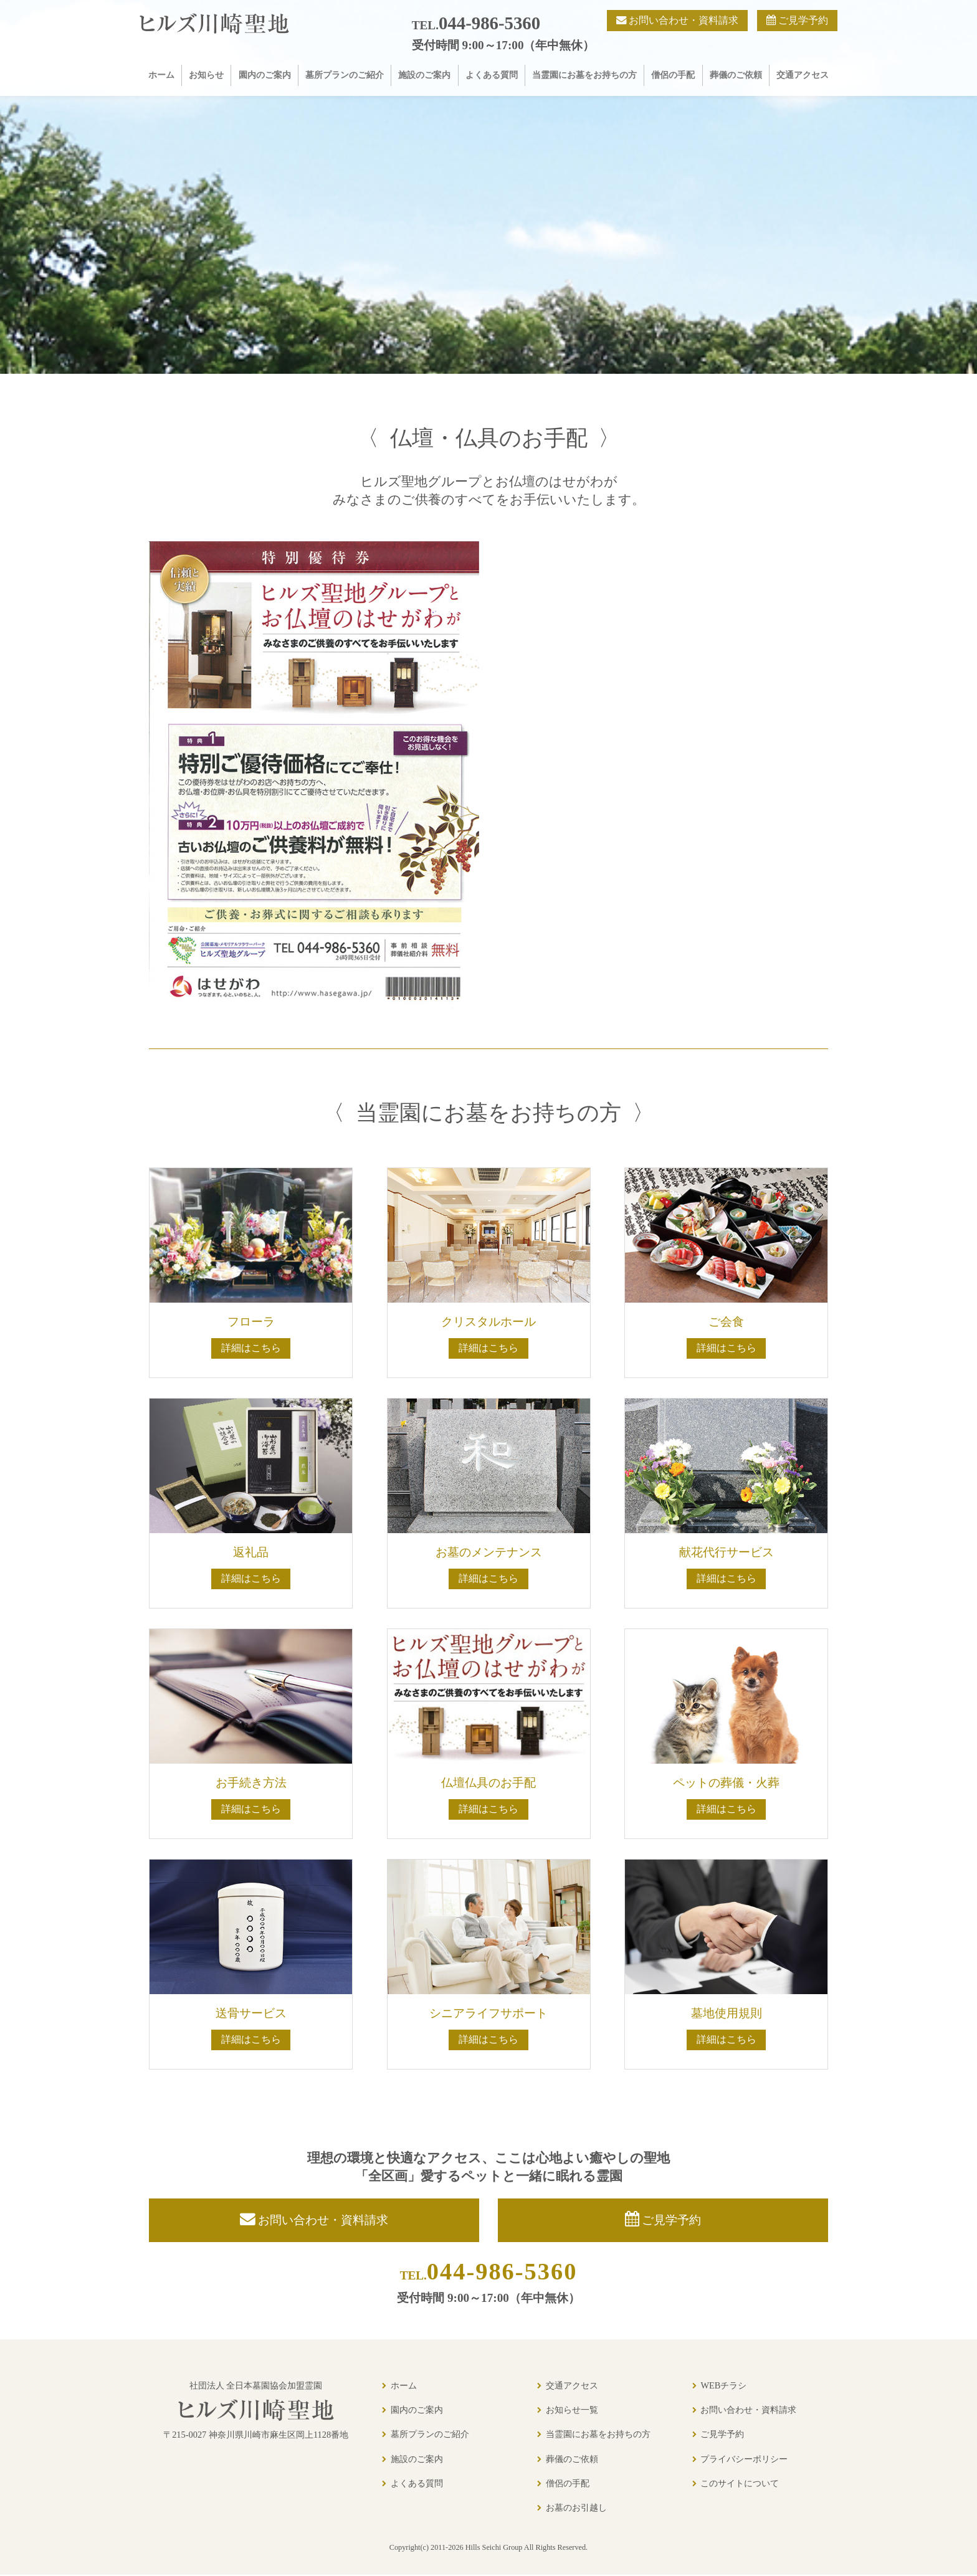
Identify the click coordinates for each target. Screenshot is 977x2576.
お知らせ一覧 (572, 2410)
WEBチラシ (723, 2386)
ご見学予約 (722, 2435)
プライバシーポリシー (744, 2459)
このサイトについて (739, 2484)
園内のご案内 (265, 75)
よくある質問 (491, 75)
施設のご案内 (424, 75)
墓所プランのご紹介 (344, 75)
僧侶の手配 (673, 75)
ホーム (161, 75)
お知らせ (206, 75)
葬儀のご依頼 (736, 75)
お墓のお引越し (576, 2508)
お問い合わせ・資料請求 (748, 2410)
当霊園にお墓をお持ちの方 (584, 75)
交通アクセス (802, 75)
